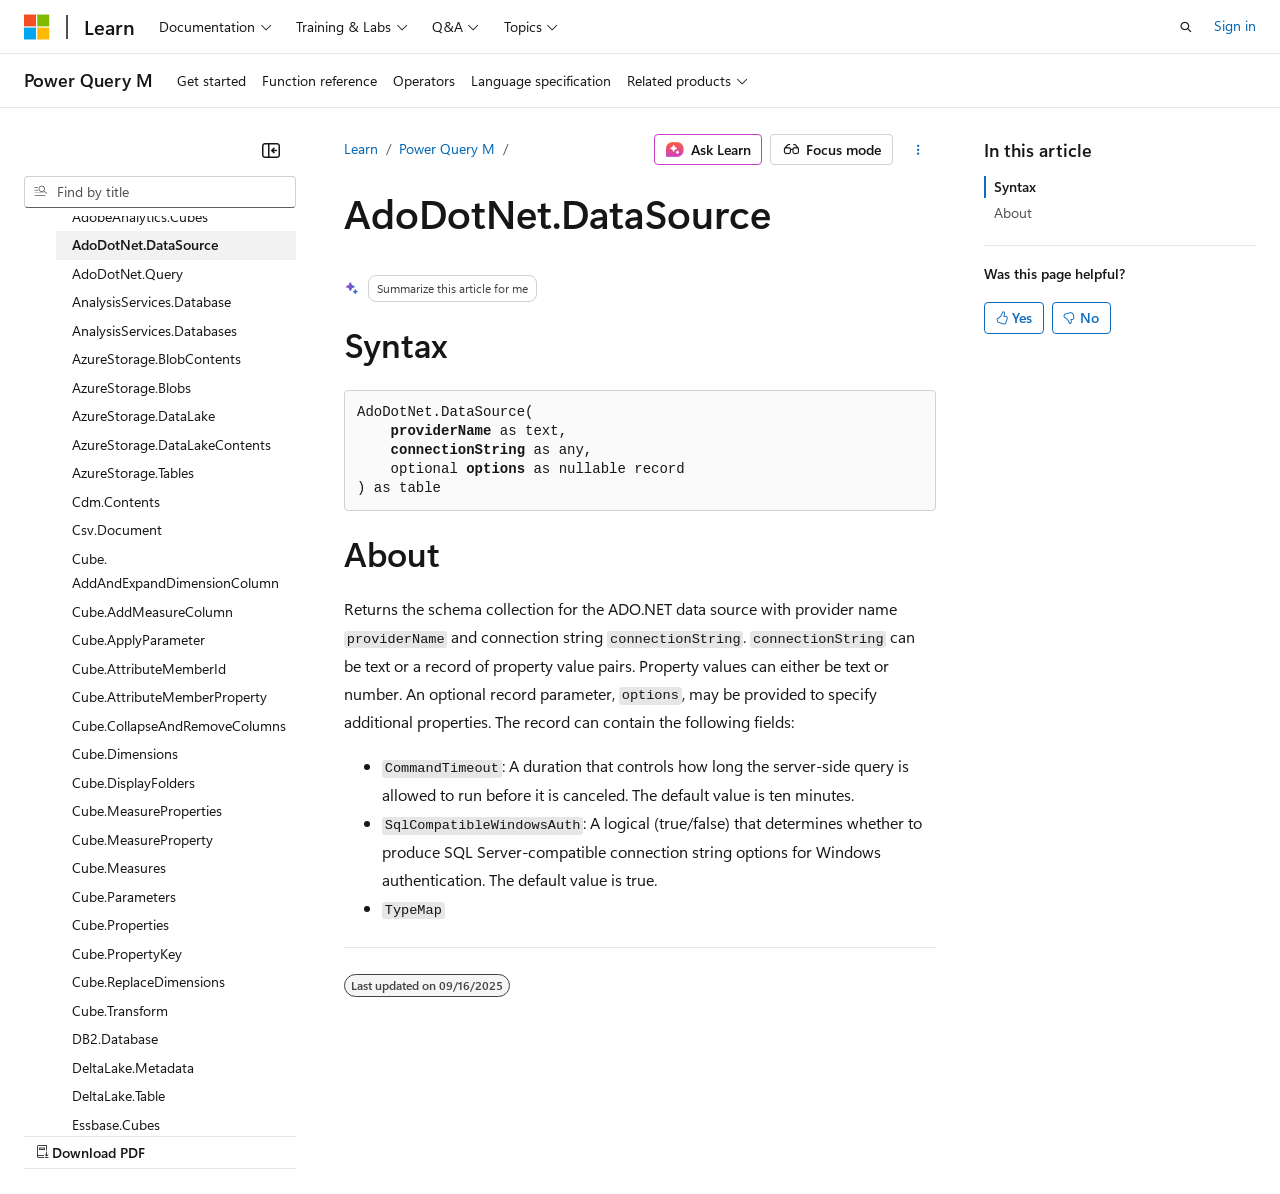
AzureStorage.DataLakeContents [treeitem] (171, 444)
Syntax (1015, 186)
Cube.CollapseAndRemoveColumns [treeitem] (179, 725)
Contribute (358, 1133)
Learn (361, 148)
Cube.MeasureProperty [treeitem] (142, 839)
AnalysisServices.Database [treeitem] (151, 301)
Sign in (1235, 25)
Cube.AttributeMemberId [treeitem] (149, 668)
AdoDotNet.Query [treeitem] (127, 273)
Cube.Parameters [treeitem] (124, 896)
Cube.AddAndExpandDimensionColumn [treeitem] (175, 571)
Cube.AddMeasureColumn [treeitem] (152, 611)
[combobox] (160, 192)
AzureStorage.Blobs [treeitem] (131, 387)
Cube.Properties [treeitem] (120, 924)
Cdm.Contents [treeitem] (116, 501)
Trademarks (829, 1133)
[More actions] (918, 150)
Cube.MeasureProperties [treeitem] (147, 810)
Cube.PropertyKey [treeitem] (127, 953)
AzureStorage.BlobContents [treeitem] (156, 358)
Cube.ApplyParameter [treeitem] (138, 639)
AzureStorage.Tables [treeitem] (133, 472)
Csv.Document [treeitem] (117, 529)
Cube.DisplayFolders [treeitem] (133, 782)
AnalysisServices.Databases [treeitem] (154, 330)
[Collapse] (271, 150)
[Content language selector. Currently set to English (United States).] (115, 1086)
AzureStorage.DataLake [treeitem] (143, 415)
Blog (272, 1133)
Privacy (437, 1133)
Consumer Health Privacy (574, 1133)
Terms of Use (730, 1133)
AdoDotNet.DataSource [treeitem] (145, 244)
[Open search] (1186, 27)
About (1013, 212)
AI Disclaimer (64, 1133)
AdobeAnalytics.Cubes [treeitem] (140, 216)
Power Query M (447, 148)
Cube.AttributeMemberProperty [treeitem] (169, 696)
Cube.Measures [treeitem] (119, 867)
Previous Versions (181, 1133)
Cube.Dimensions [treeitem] (125, 753)
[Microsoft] (37, 27)
